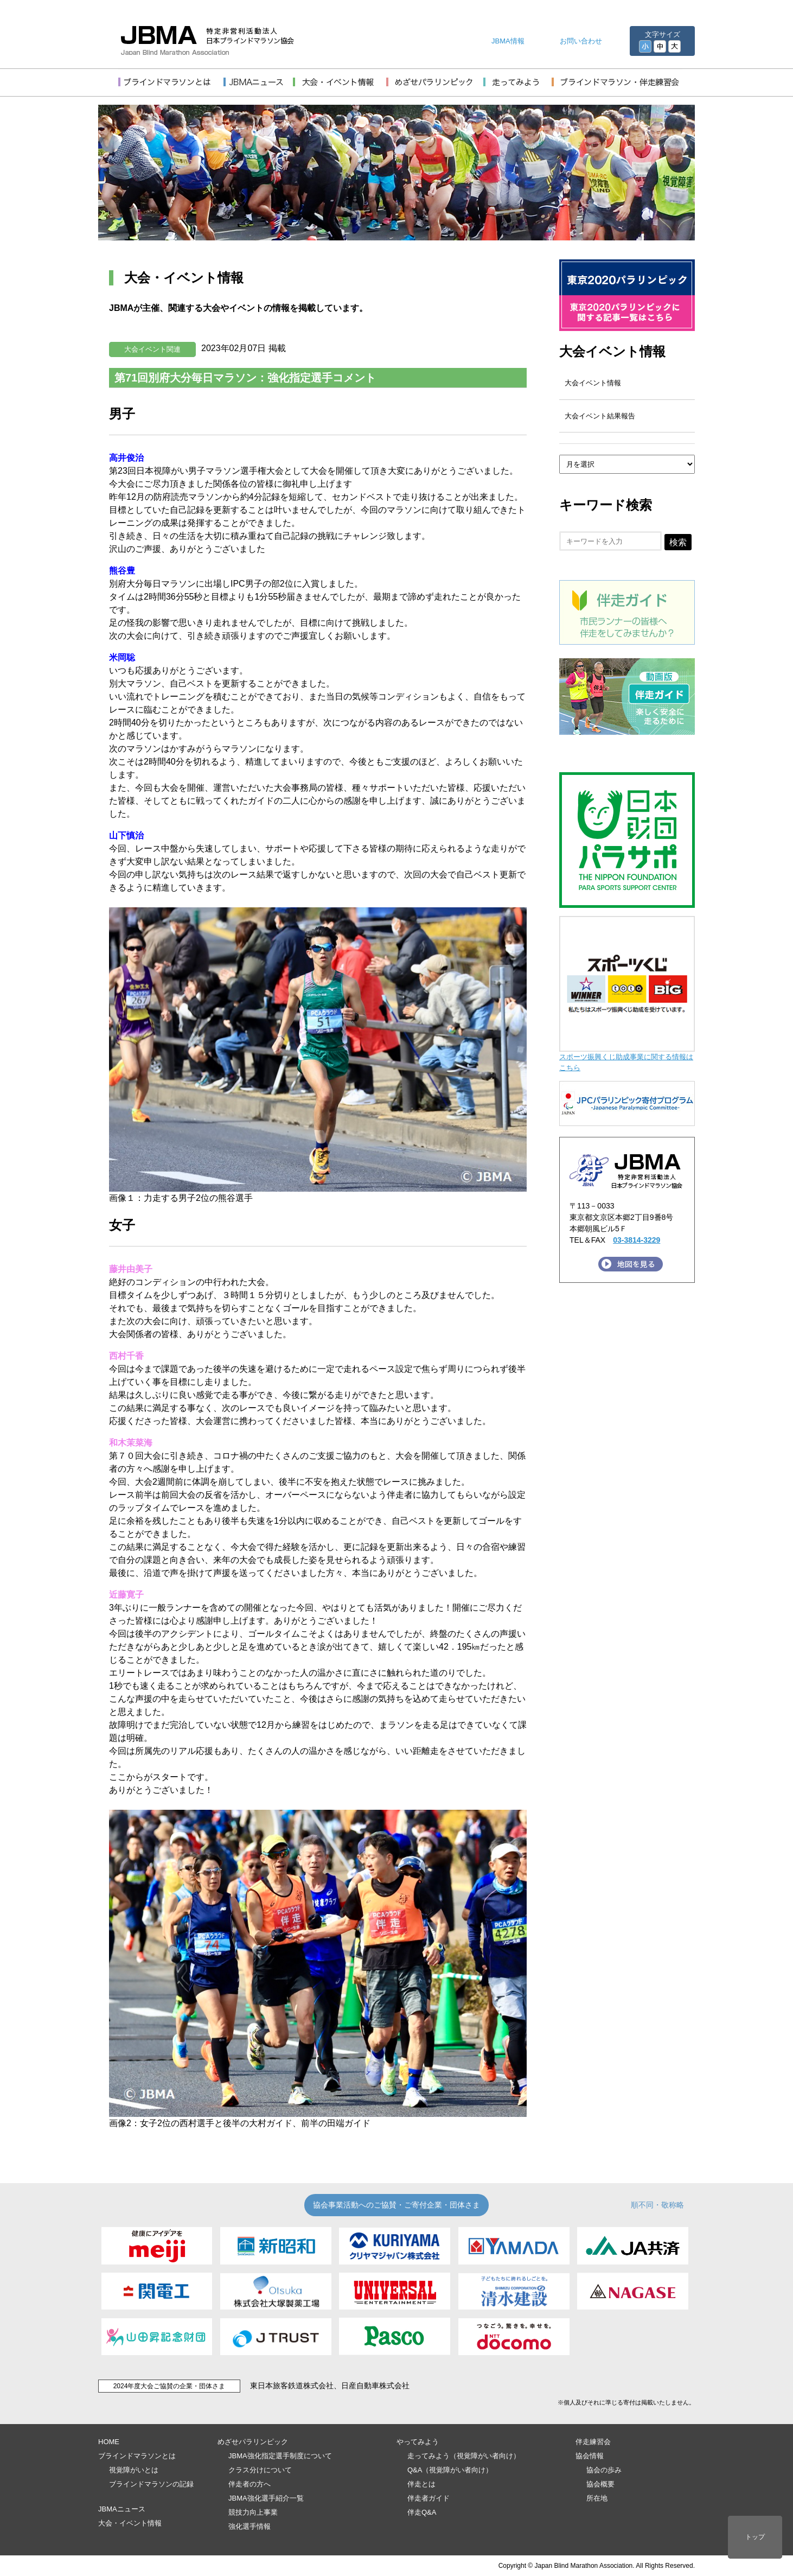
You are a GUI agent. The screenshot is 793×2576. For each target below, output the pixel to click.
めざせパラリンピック (253, 2442)
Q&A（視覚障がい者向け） (450, 2470)
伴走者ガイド (428, 2498)
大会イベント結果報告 (600, 416)
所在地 (596, 2498)
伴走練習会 (593, 2442)
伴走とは (421, 2484)
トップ (755, 2537)
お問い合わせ (581, 41)
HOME (108, 2442)
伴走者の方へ (249, 2484)
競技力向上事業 (253, 2512)
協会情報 (589, 2456)
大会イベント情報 (612, 351)
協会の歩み (604, 2470)
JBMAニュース (121, 2509)
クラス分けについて (260, 2470)
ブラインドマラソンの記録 (151, 2484)
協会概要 (600, 2484)
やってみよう (417, 2442)
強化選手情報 (249, 2526)
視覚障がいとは (133, 2470)
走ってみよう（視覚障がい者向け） (463, 2456)
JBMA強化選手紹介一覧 (266, 2498)
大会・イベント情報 (130, 2523)
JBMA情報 (508, 41)
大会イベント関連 (152, 349)
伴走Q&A (421, 2512)
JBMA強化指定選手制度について (280, 2456)
